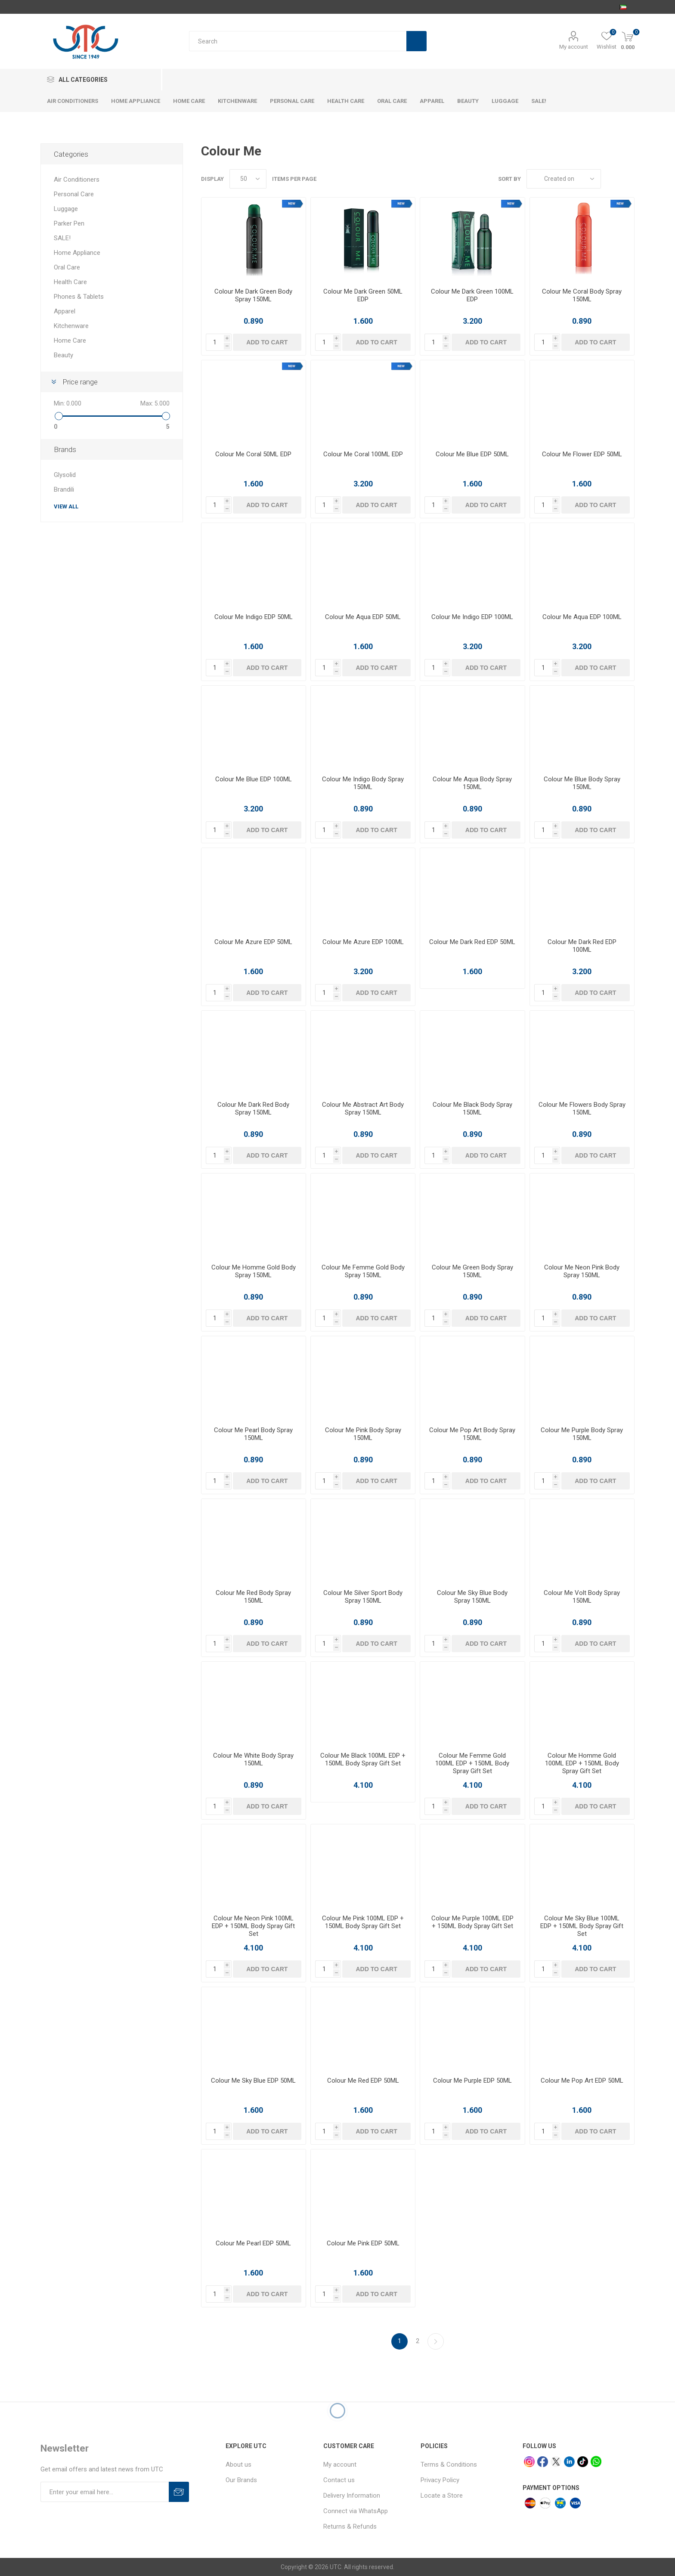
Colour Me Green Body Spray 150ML (472, 1271)
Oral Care (67, 267)
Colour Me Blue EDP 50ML (472, 454)
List (628, 179)
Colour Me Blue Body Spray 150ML (582, 783)
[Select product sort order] (563, 179)
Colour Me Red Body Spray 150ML (253, 1596)
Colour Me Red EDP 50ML (363, 2080)
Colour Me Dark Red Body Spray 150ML (253, 1108)
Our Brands (241, 2480)
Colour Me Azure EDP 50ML (253, 942)
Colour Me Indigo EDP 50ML (253, 617)
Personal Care (74, 194)
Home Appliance (77, 253)
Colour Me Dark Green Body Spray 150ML (253, 295)
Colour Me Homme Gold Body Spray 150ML (253, 1271)
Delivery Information (351, 2495)
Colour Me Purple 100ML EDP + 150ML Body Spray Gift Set (472, 1922)
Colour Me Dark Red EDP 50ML (472, 942)
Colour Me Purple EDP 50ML (472, 2080)
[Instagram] (529, 2461)
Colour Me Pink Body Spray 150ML (363, 1434)
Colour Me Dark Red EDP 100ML (582, 946)
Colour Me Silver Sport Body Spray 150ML (363, 1596)
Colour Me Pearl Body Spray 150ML (253, 1434)
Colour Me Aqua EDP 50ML (363, 617)
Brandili (64, 489)
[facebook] (542, 2461)
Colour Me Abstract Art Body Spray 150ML (363, 1108)
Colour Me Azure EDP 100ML (363, 942)
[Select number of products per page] (247, 179)
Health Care (70, 282)
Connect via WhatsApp (355, 2511)
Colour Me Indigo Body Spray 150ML (363, 783)
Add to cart (267, 342)
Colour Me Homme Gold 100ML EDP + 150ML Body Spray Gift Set (582, 1763)
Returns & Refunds (350, 2526)
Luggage (66, 209)
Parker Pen (69, 223)
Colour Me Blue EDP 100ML (253, 779)
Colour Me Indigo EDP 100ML (472, 617)
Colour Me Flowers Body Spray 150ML (582, 1108)
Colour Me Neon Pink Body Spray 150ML (581, 1271)
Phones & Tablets (79, 296)
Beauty (63, 355)
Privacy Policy (440, 2480)
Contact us (339, 2480)
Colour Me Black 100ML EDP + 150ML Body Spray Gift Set (363, 1759)
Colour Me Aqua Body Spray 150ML (472, 783)
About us (238, 2464)
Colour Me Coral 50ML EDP (253, 454)
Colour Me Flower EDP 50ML (582, 454)
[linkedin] (569, 2461)
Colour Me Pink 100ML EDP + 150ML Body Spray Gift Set (363, 1922)
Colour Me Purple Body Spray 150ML (582, 1434)
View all (66, 506)
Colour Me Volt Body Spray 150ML (582, 1596)
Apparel (64, 311)
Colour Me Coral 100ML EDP (363, 454)
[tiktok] (582, 2461)
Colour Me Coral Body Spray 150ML (582, 295)
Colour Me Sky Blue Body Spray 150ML (472, 1596)
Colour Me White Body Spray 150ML (253, 1759)
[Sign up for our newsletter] (104, 2492)
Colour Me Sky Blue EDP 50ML (253, 2080)
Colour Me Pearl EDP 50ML (253, 2243)
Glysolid (65, 475)
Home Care (70, 340)
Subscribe (179, 2492)
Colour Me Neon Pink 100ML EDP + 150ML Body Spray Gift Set (253, 1926)
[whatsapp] (596, 2461)
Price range (80, 382)
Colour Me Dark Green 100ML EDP (472, 295)
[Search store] (297, 41)
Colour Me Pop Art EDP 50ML (582, 2080)
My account (573, 46)
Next (435, 2341)
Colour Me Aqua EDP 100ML (582, 617)
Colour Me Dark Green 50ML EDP (363, 295)
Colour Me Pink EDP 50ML (363, 2243)
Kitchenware (71, 326)
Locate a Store (442, 2495)
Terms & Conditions (449, 2464)
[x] (556, 2461)
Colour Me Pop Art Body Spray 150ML (472, 1434)
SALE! (62, 238)
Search (416, 41)
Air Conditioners (76, 179)
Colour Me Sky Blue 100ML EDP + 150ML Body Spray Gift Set (581, 1926)
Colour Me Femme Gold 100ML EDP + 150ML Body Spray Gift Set (472, 1763)
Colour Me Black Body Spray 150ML (472, 1108)
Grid (611, 179)
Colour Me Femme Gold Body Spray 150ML (363, 1271)
